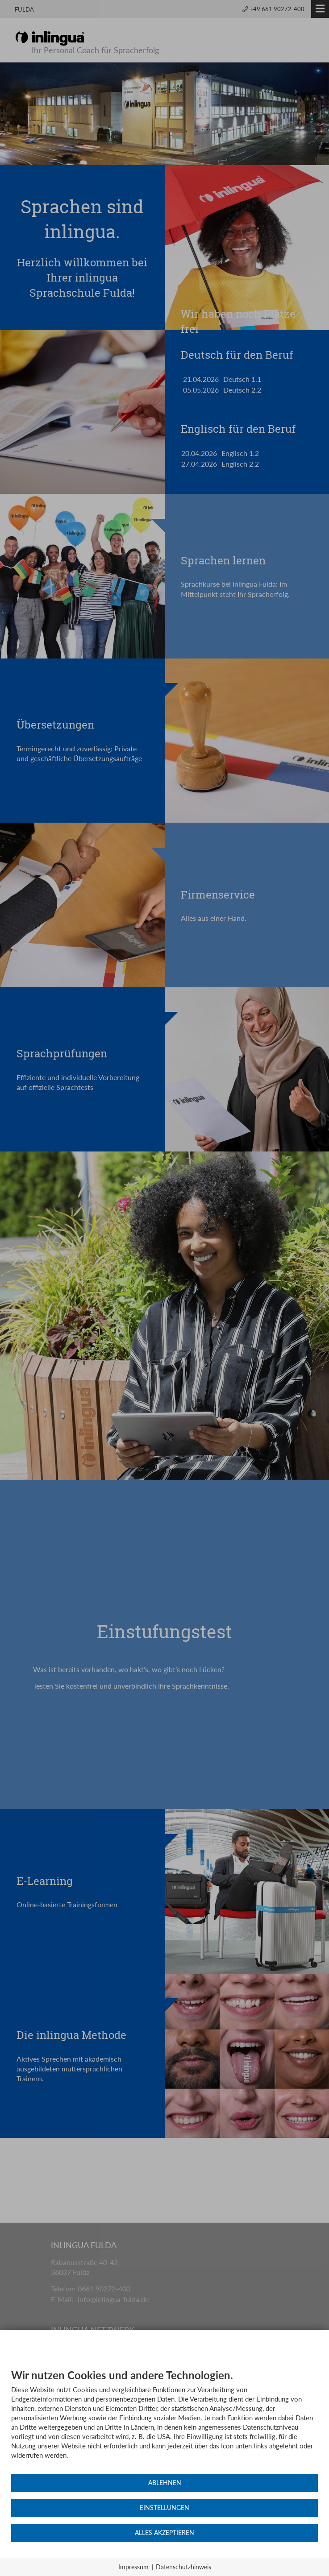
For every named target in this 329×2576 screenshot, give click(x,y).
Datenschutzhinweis (183, 2567)
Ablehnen (164, 2482)
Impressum (133, 2567)
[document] (164, 2421)
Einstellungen (164, 2507)
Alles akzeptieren (164, 2532)
